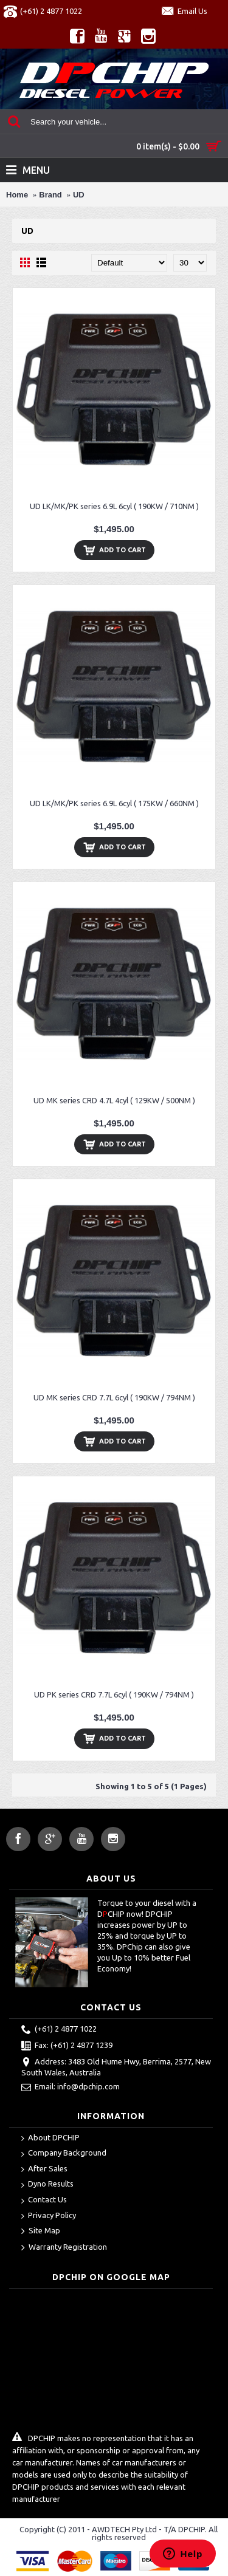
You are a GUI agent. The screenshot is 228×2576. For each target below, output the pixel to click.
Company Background (63, 2153)
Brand (50, 194)
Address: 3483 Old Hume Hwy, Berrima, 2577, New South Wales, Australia (116, 2067)
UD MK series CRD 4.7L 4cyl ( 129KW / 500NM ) (114, 1100)
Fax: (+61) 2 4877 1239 (66, 2046)
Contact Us (44, 2200)
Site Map (40, 2231)
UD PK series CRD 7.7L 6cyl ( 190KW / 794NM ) (114, 1694)
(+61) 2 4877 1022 (59, 2029)
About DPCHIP (50, 2138)
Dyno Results (47, 2184)
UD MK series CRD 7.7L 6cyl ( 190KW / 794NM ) (114, 1397)
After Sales (44, 2169)
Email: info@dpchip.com (70, 2087)
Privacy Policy (48, 2216)
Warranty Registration (64, 2247)
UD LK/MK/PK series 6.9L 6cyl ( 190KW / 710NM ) (114, 506)
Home (17, 194)
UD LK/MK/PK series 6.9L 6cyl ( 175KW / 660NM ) (114, 803)
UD (79, 194)
